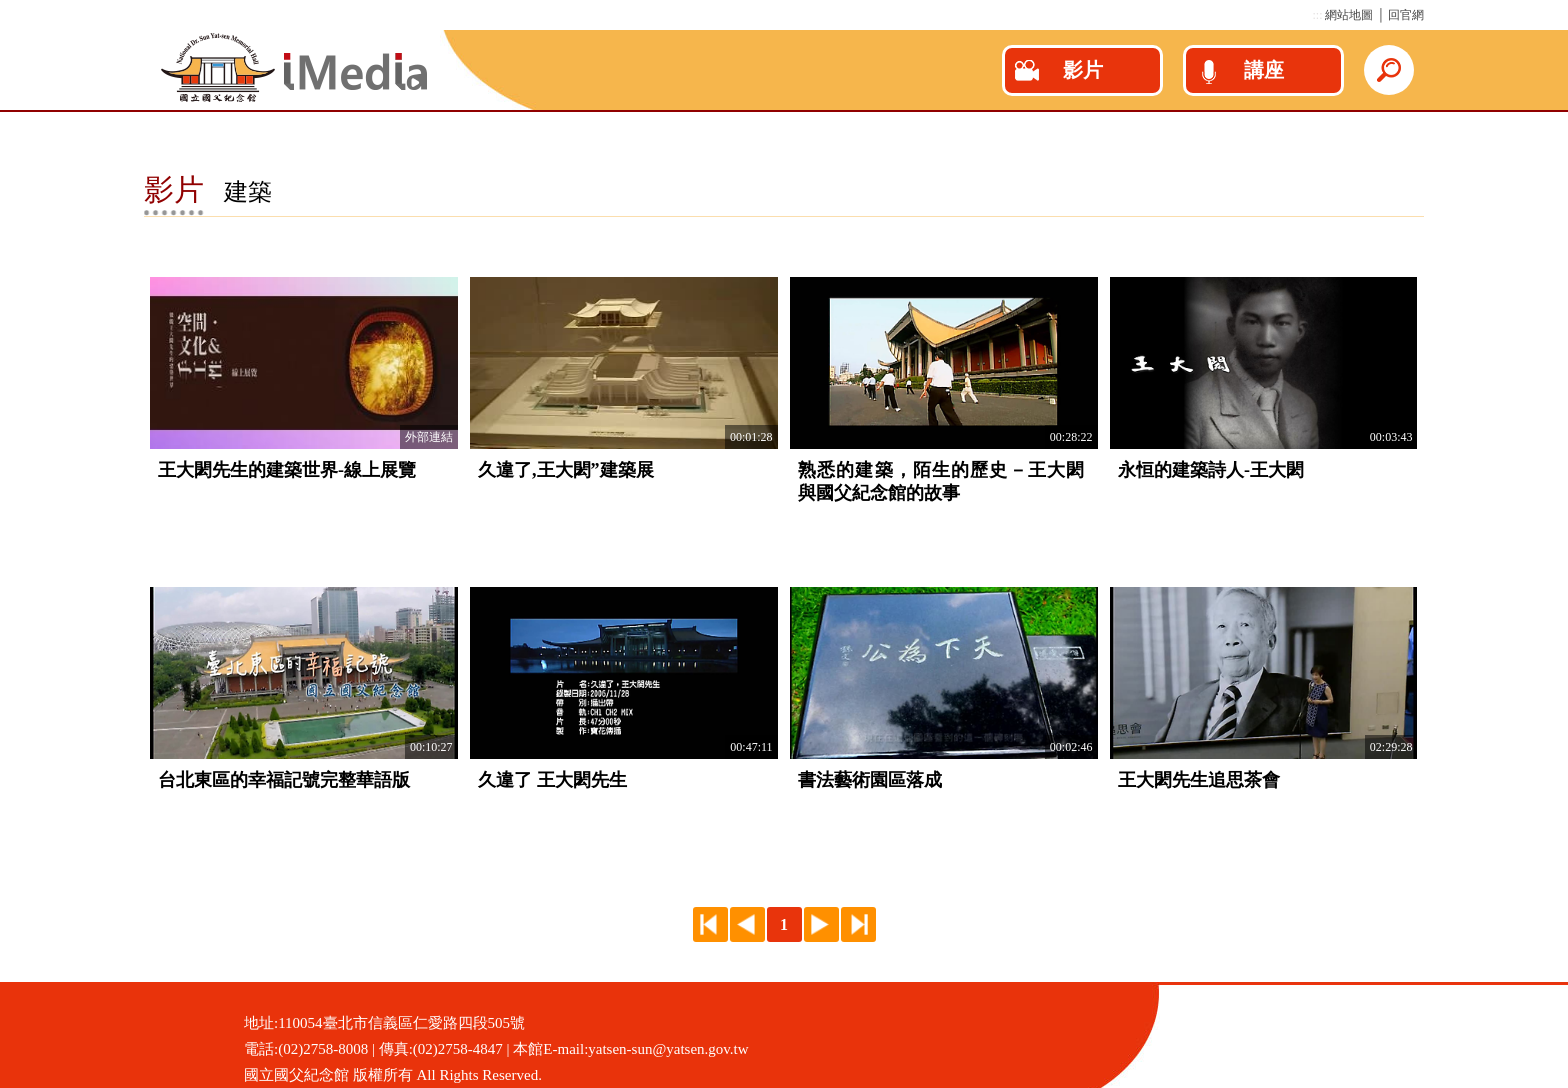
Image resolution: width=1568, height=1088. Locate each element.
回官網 (1406, 15)
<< (710, 924)
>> (858, 924)
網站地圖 (1349, 15)
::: (1317, 15)
